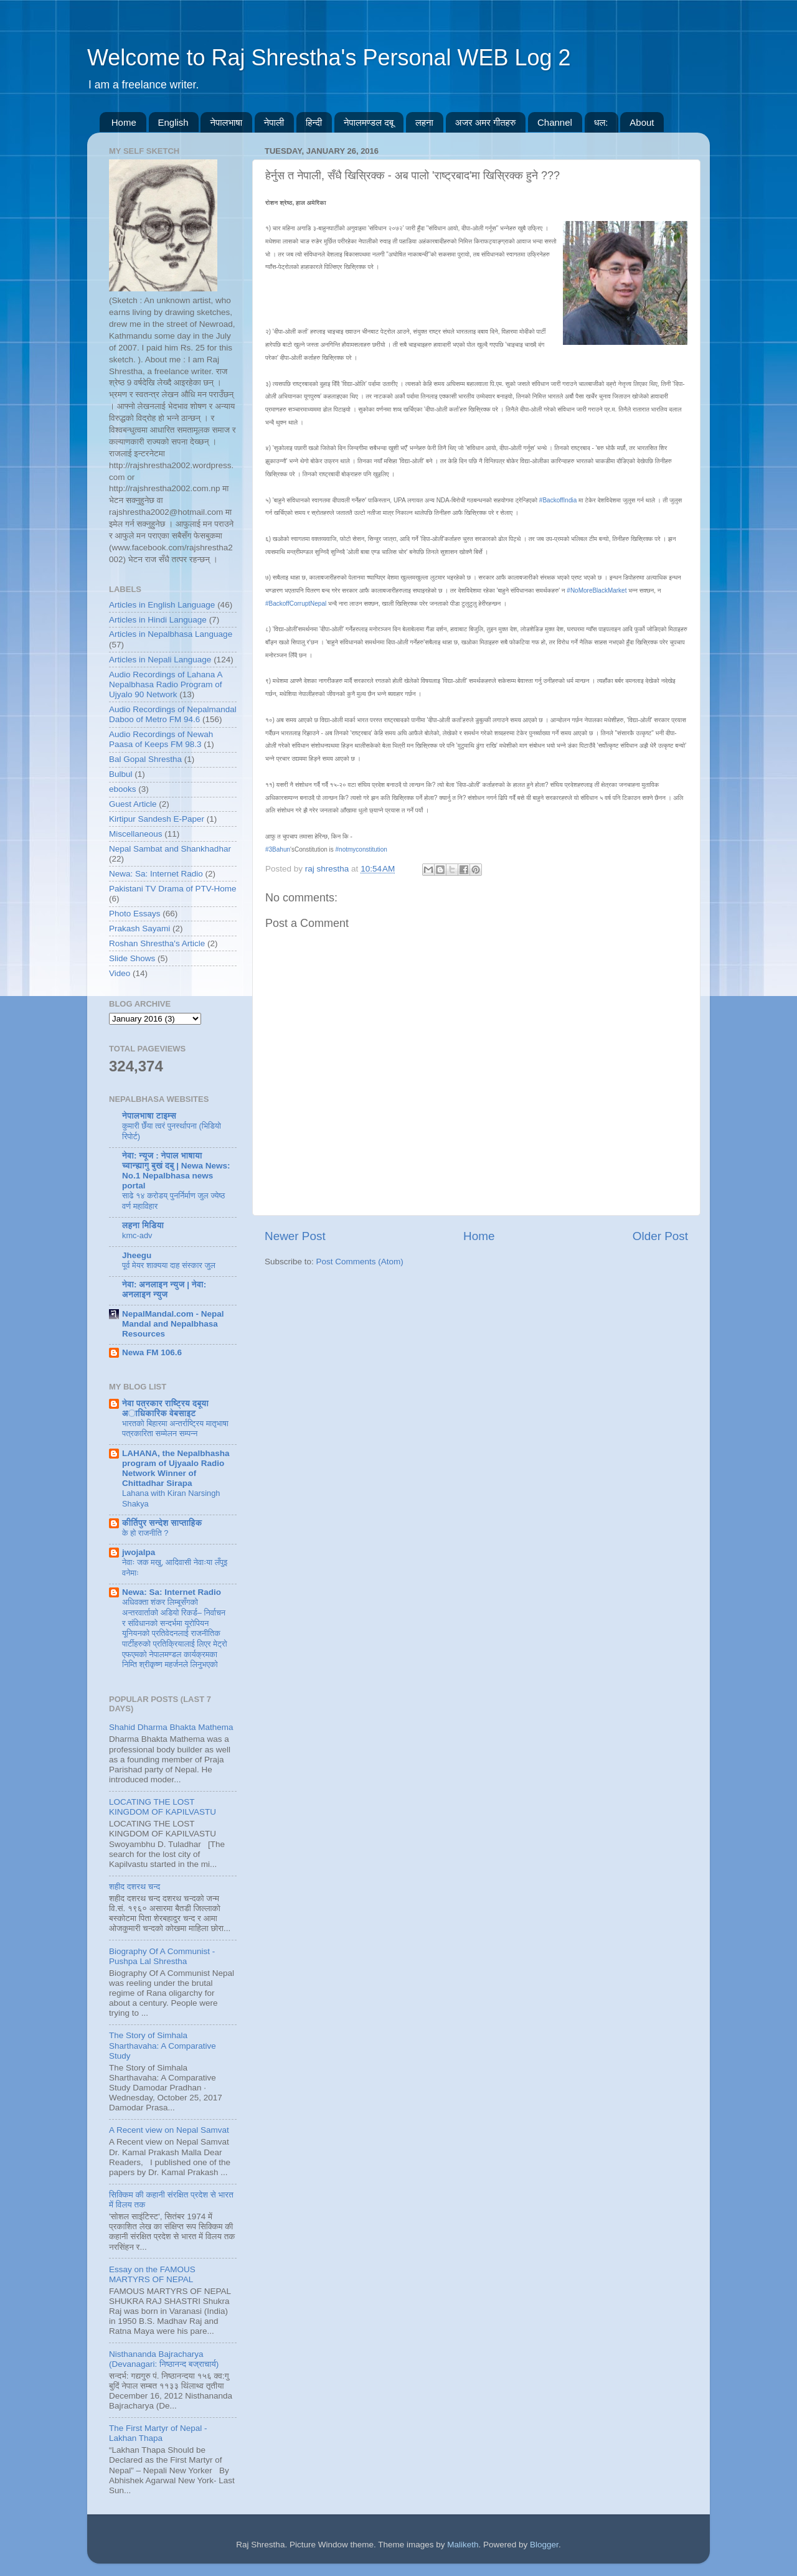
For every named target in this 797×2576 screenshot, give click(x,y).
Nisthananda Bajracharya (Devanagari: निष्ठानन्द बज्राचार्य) (164, 2359)
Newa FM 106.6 (152, 1352)
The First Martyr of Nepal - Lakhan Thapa (158, 2433)
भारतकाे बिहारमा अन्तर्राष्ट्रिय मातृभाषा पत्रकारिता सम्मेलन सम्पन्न (175, 1429)
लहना (424, 122)
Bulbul (121, 774)
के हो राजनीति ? (145, 1533)
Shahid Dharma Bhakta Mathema (171, 1727)
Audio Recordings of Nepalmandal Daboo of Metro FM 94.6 (173, 714)
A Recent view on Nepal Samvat (169, 2130)
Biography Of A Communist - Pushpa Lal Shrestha (162, 1956)
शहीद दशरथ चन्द (134, 1886)
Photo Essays (135, 913)
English (173, 122)
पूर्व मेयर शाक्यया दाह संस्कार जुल (168, 1265)
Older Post (660, 1236)
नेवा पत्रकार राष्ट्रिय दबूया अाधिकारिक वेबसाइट (165, 1408)
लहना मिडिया (143, 1225)
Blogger (544, 2544)
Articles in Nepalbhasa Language (170, 634)
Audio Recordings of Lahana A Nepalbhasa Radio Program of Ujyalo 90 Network (165, 684)
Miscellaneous (136, 834)
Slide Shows (132, 958)
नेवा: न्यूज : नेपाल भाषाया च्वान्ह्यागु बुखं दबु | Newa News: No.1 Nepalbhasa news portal (176, 1170)
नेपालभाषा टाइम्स (149, 1116)
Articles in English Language (162, 604)
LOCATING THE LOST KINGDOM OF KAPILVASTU (162, 1807)
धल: (601, 122)
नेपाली (274, 122)
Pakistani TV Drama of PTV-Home (173, 888)
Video (119, 973)
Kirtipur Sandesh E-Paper (156, 819)
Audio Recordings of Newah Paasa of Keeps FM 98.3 (161, 739)
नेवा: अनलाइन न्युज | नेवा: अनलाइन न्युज (164, 1289)
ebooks (122, 789)
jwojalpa (138, 1552)
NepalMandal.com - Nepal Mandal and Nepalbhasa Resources (173, 1323)
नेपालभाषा (226, 122)
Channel (554, 122)
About (642, 122)
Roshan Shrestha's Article (157, 943)
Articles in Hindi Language (158, 619)
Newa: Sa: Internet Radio (156, 873)
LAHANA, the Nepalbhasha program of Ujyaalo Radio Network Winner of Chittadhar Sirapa (176, 1468)
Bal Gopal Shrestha (145, 759)
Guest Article (133, 804)
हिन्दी (314, 122)
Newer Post (295, 1236)
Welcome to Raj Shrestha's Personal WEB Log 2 (329, 57)
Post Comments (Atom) (359, 1261)
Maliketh (462, 2544)
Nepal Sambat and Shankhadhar (170, 848)
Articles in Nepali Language (160, 659)
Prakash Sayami (139, 928)
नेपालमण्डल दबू (369, 122)
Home (123, 122)
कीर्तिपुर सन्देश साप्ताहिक (162, 1523)
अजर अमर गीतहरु (485, 122)
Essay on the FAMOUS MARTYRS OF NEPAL (152, 2274)
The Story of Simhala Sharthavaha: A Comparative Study (162, 2045)
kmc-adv (137, 1235)
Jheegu (136, 1255)
